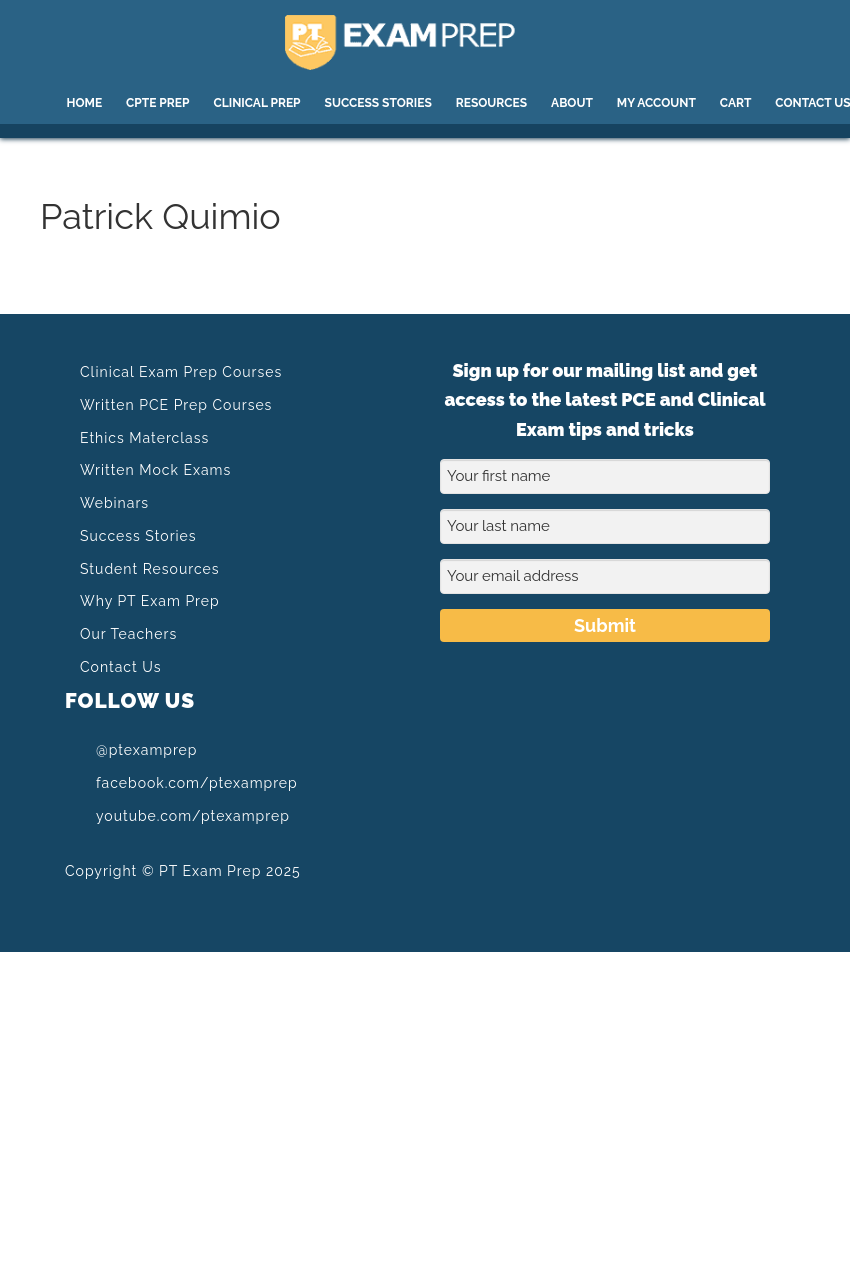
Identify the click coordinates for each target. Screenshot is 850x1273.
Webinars (114, 503)
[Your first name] (605, 476)
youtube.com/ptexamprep (177, 815)
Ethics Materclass (144, 438)
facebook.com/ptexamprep (181, 783)
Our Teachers (128, 634)
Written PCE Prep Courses (176, 405)
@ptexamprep (131, 750)
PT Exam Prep (425, 42)
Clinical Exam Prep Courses (181, 372)
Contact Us (120, 667)
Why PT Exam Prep (150, 601)
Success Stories (138, 536)
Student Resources (149, 569)
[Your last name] (605, 526)
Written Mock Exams (155, 470)
